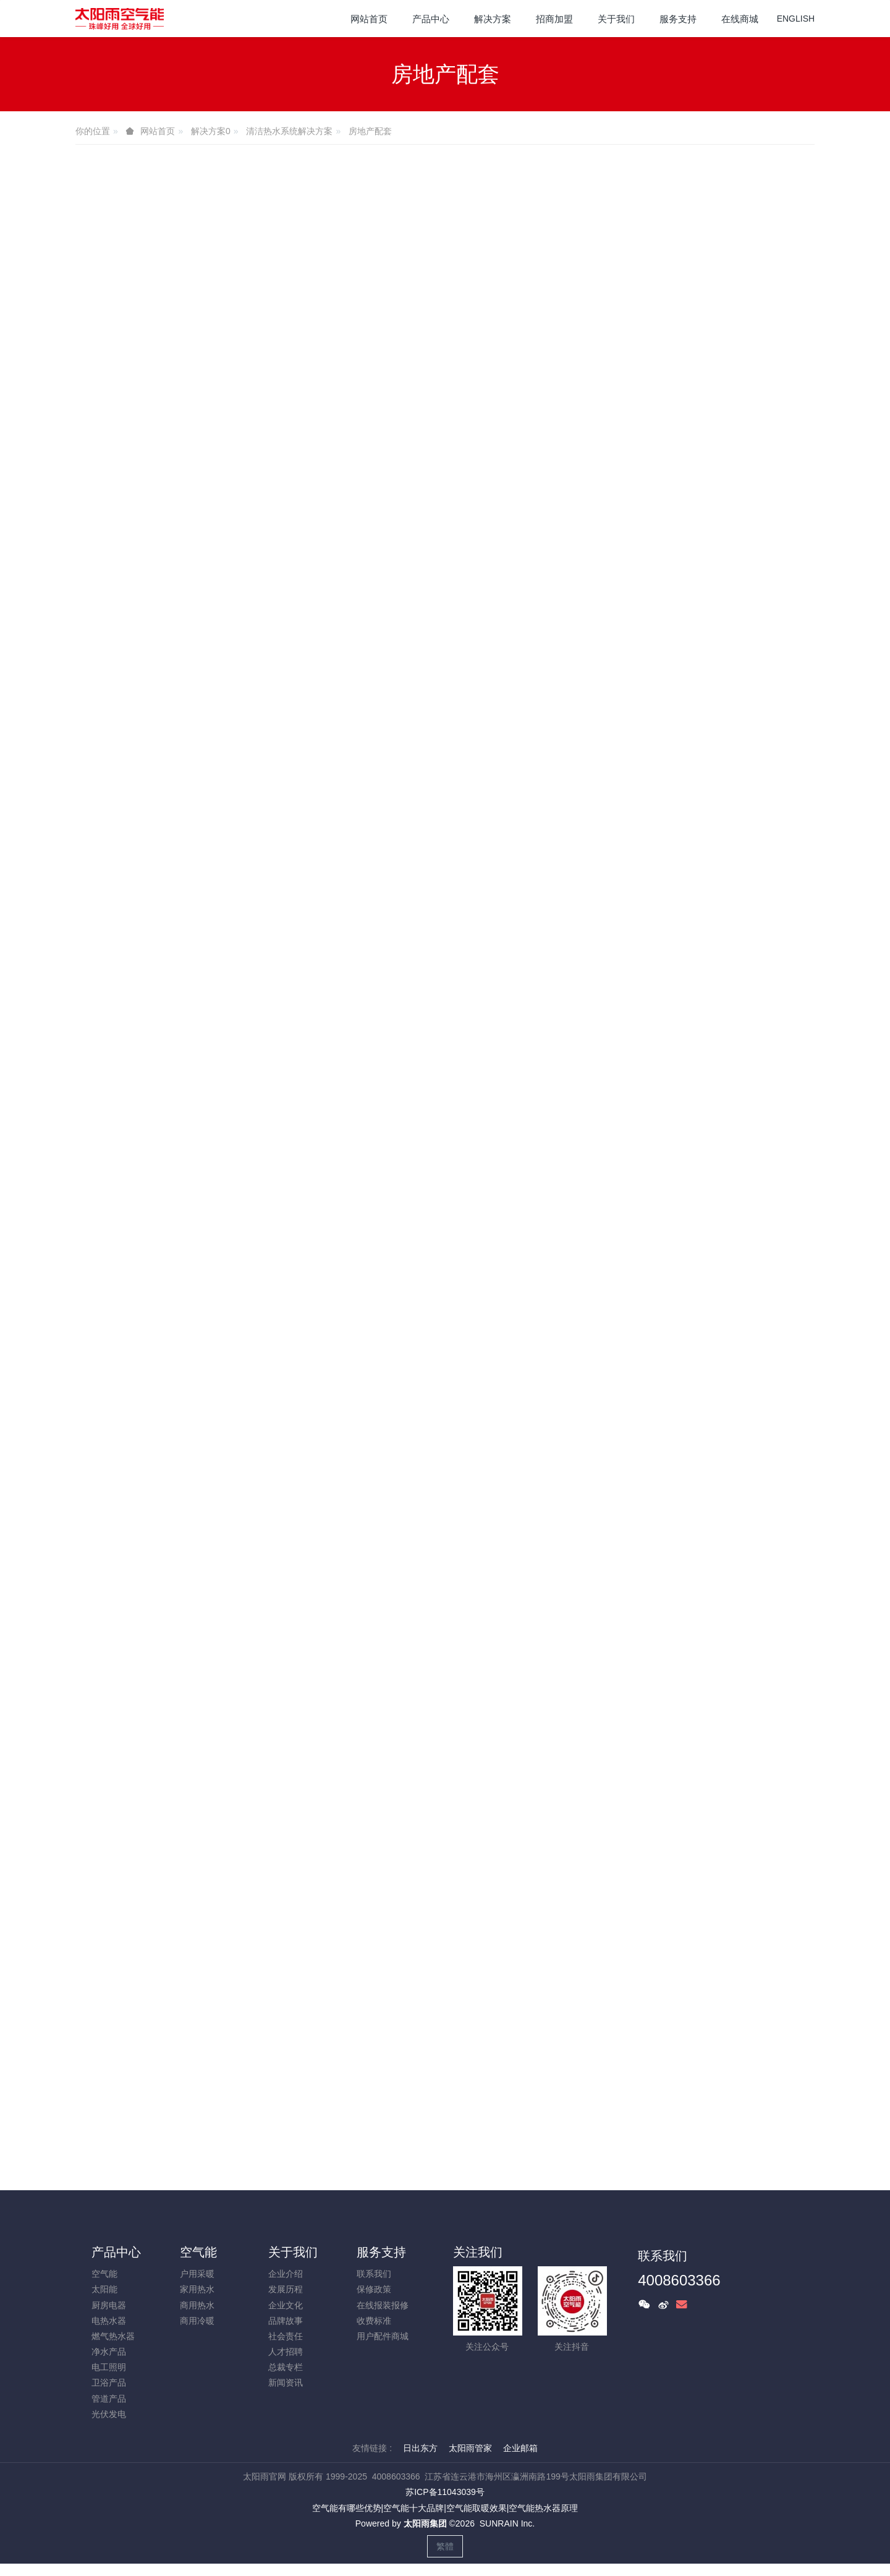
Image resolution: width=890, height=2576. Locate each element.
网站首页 (369, 19)
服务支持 (381, 2252)
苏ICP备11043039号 (445, 2492)
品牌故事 (285, 2321)
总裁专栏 (285, 2367)
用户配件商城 (383, 2336)
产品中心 (116, 2252)
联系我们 (374, 2274)
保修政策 (374, 2289)
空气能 (104, 2274)
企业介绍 (285, 2274)
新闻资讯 (285, 2382)
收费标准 (374, 2321)
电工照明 (108, 2367)
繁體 (445, 2546)
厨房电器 (108, 2305)
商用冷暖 (197, 2321)
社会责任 (285, 2336)
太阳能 (104, 2289)
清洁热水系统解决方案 (289, 131)
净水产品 (108, 2352)
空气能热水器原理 (543, 2508)
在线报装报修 (383, 2305)
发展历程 (285, 2289)
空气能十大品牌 (413, 2508)
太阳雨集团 (425, 2523)
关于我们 (293, 2252)
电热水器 (108, 2321)
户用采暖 (197, 2274)
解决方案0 (211, 131)
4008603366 (679, 2280)
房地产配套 (370, 131)
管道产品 (108, 2399)
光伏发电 (108, 2414)
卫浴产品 (108, 2382)
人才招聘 (285, 2352)
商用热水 (197, 2305)
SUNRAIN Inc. (507, 2523)
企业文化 (285, 2305)
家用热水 (197, 2289)
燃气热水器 (113, 2336)
